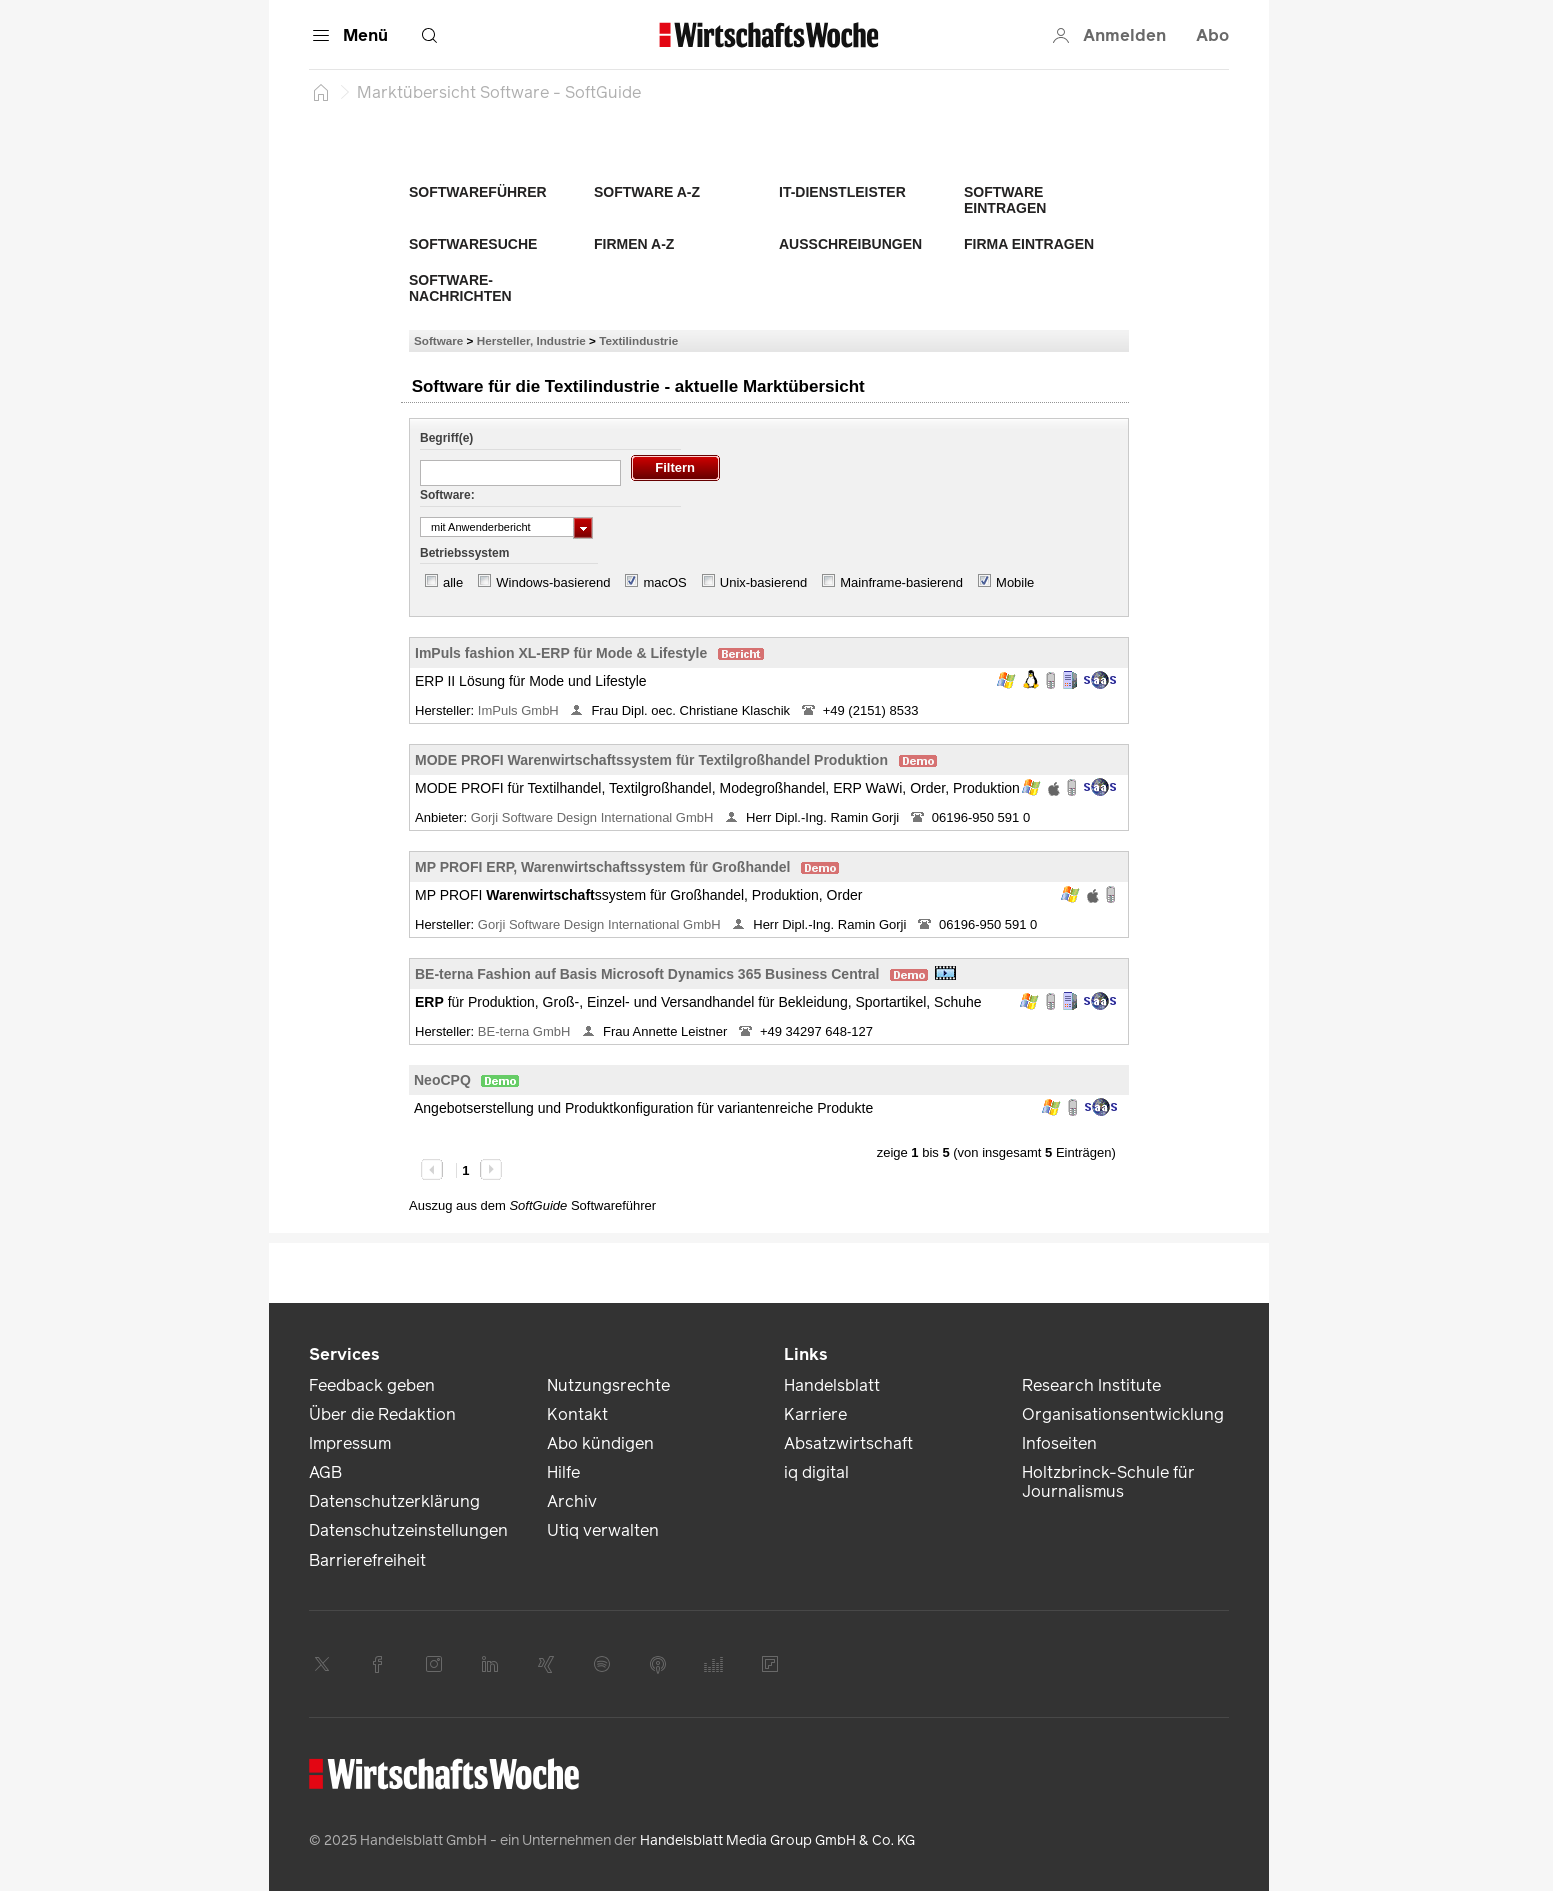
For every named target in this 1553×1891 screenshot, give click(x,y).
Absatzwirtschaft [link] (848, 1443)
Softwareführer (478, 192)
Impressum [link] (350, 1443)
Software (438, 340)
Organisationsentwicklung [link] (1123, 1414)
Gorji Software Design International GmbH (594, 817)
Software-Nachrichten (460, 288)
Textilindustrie (638, 340)
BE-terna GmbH (526, 1031)
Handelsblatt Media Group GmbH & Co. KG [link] (777, 1840)
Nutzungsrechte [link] (608, 1385)
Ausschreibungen (850, 244)
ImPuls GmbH (520, 710)
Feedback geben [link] (372, 1385)
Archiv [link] (572, 1501)
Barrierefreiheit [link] (367, 1560)
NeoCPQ (442, 1080)
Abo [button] (1212, 35)
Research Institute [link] (1091, 1385)
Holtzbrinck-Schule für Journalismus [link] (1108, 1482)
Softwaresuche (473, 244)
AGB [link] (325, 1472)
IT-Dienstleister (842, 192)
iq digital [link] (816, 1472)
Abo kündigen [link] (600, 1443)
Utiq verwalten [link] (603, 1530)
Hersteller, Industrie (531, 340)
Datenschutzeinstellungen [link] (408, 1530)
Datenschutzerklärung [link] (394, 1501)
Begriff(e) (446, 438)
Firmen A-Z (634, 244)
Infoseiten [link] (1059, 1443)
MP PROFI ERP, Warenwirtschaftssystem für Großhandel (603, 867)
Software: (447, 495)
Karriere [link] (815, 1414)
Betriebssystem (464, 553)
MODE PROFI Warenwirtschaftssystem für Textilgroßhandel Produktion (651, 760)
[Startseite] (321, 92)
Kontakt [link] (577, 1414)
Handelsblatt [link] (832, 1385)
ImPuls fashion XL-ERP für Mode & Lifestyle (561, 653)
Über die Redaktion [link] (382, 1414)
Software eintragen (1005, 200)
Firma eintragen (1029, 244)
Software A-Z (647, 192)
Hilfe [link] (563, 1472)
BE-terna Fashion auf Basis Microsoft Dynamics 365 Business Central (647, 974)
